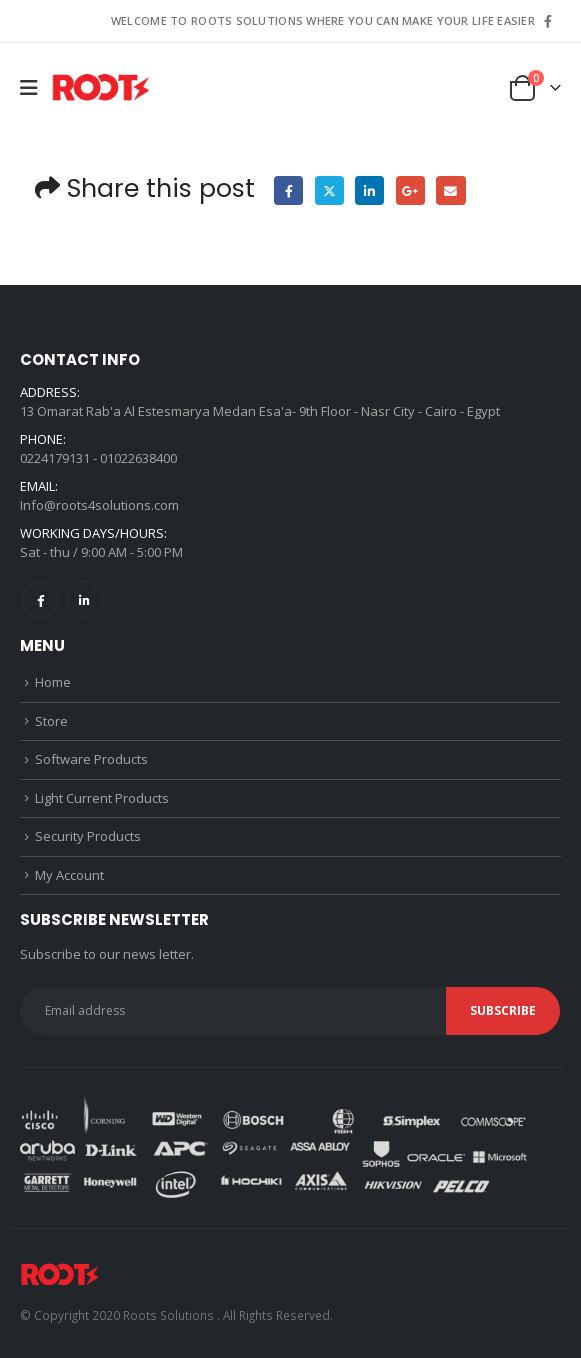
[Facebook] (548, 21)
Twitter (329, 190)
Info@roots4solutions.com (99, 505)
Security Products (88, 836)
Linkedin (84, 599)
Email (450, 190)
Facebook (288, 190)
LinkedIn (369, 190)
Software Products (91, 759)
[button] (35, 88)
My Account (69, 875)
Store (51, 721)
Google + (410, 190)
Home (53, 682)
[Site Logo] (101, 88)
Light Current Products (102, 798)
